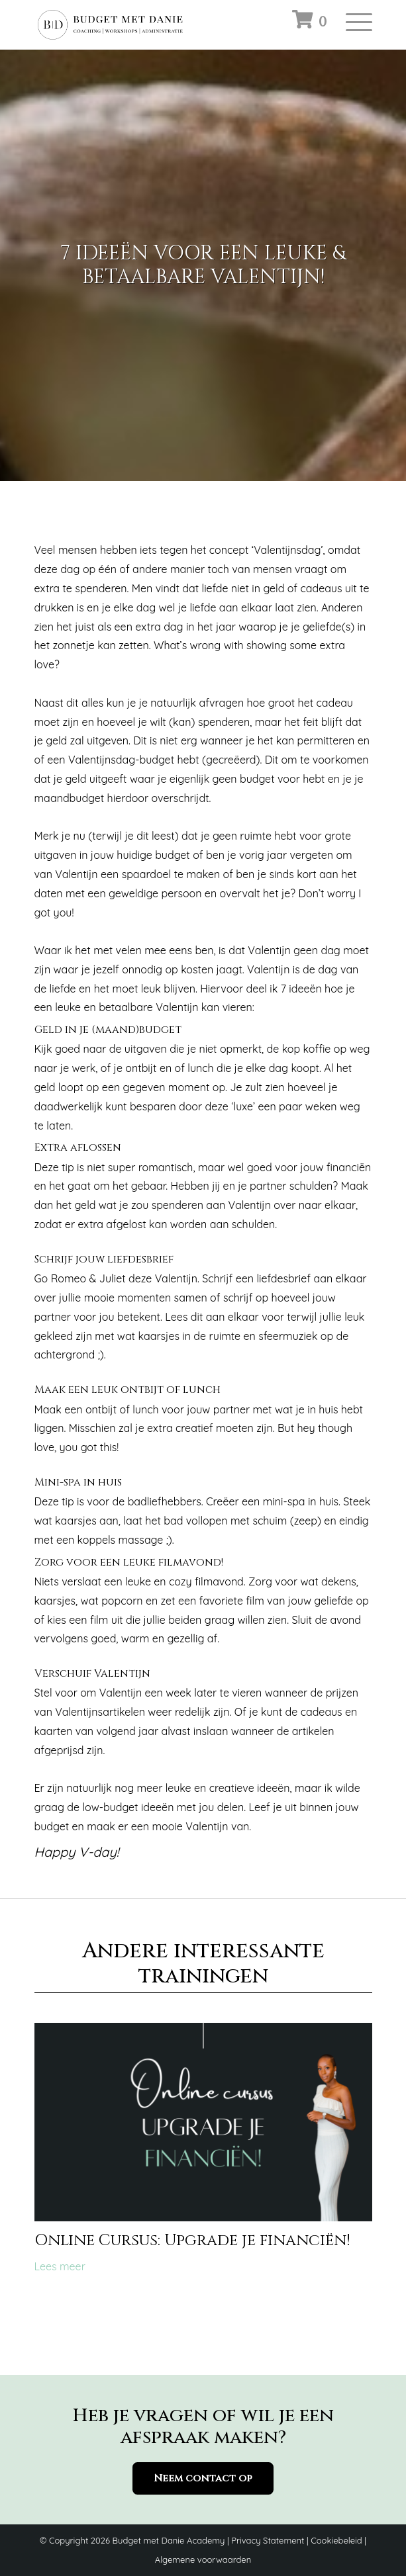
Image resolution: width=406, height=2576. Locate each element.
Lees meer (59, 2266)
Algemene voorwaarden (203, 2559)
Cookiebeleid (336, 2540)
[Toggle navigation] (359, 26)
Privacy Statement (267, 2540)
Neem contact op (174, 2478)
